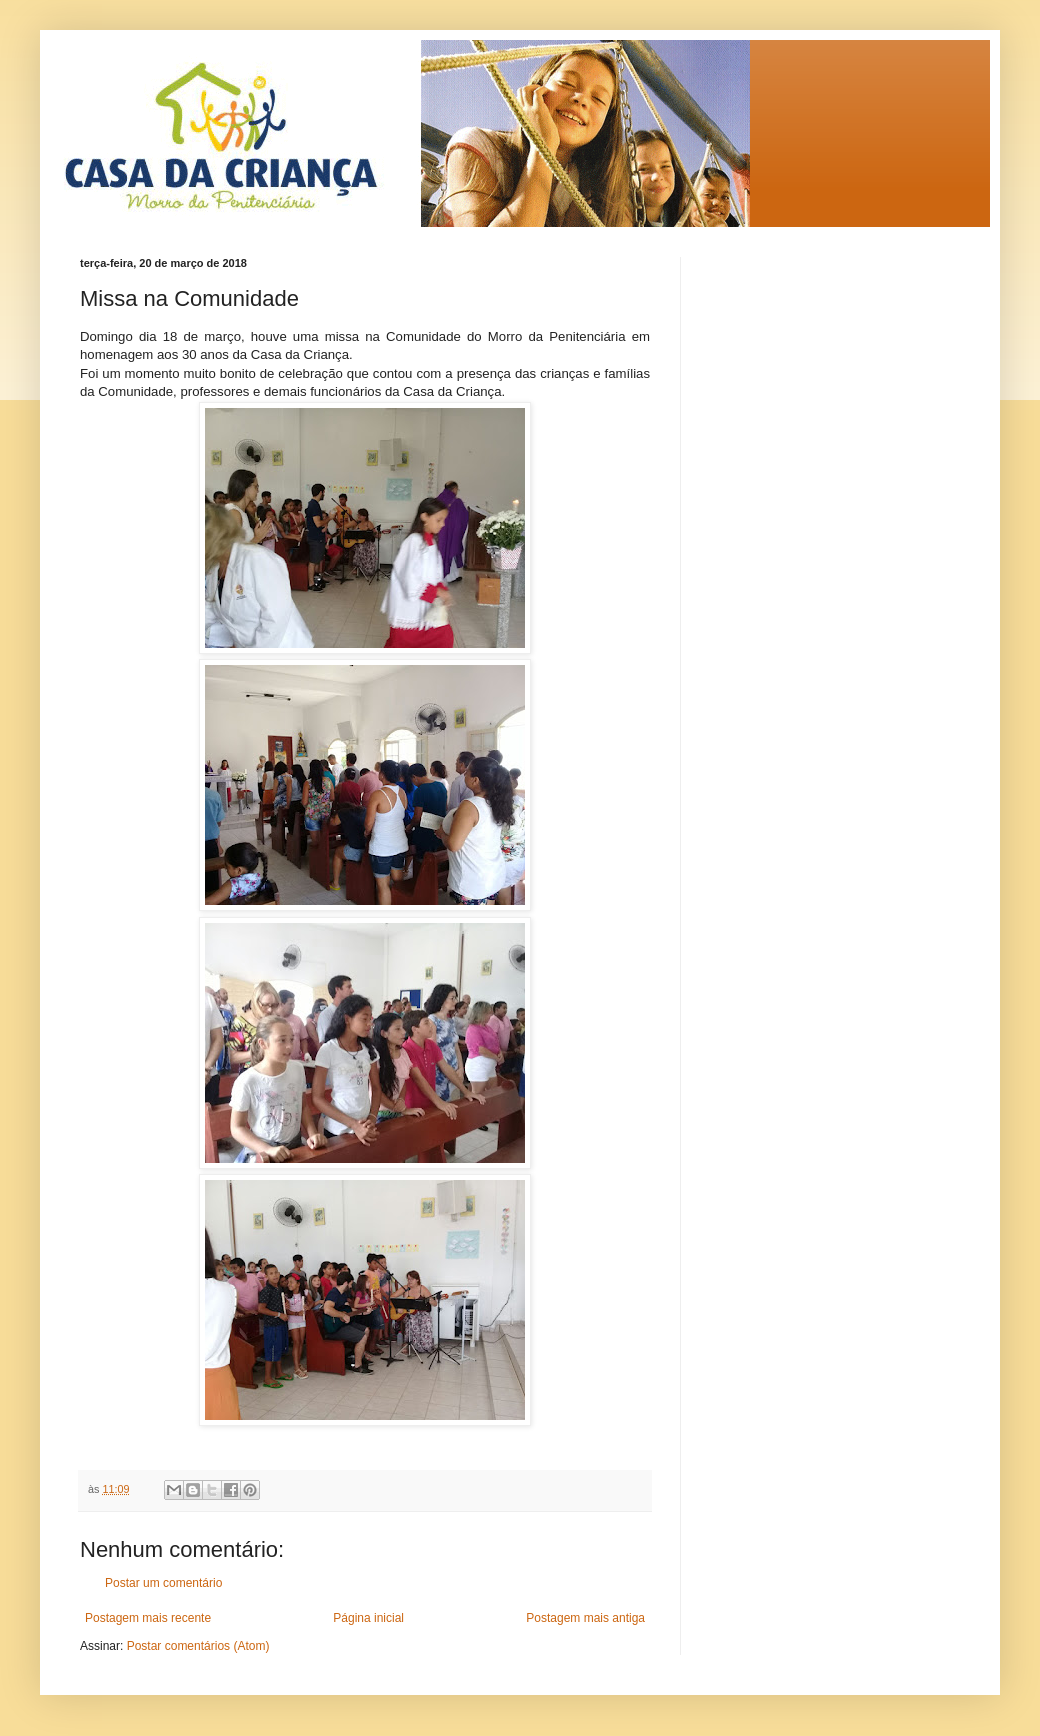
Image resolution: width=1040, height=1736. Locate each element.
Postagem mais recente (148, 1618)
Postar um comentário (163, 1583)
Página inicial (368, 1618)
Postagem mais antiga (585, 1618)
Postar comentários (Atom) (198, 1646)
